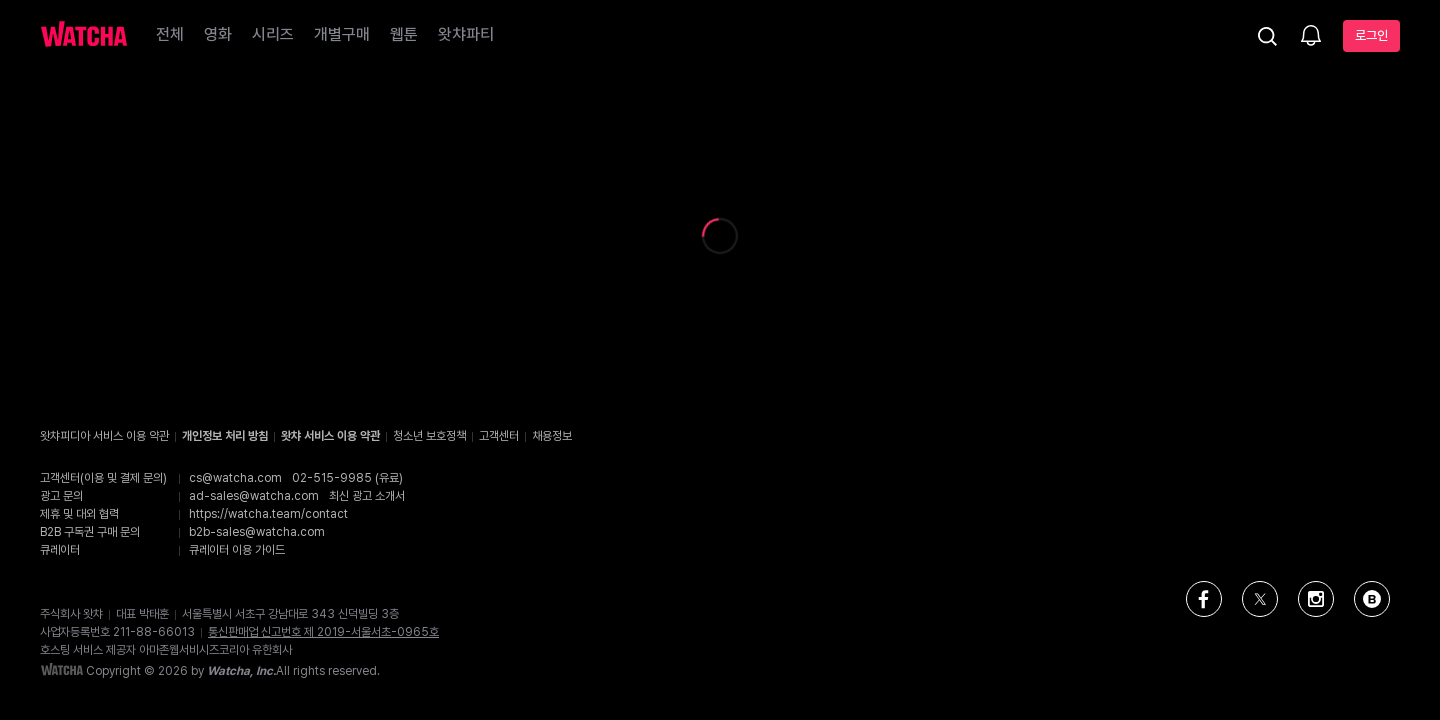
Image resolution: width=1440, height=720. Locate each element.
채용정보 (552, 436)
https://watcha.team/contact (268, 514)
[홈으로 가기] (84, 36)
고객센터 (499, 436)
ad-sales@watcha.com (254, 496)
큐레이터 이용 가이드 (237, 550)
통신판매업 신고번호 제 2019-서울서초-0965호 (323, 632)
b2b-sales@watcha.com (257, 532)
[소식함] (1311, 37)
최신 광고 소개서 (367, 496)
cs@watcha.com (235, 478)
